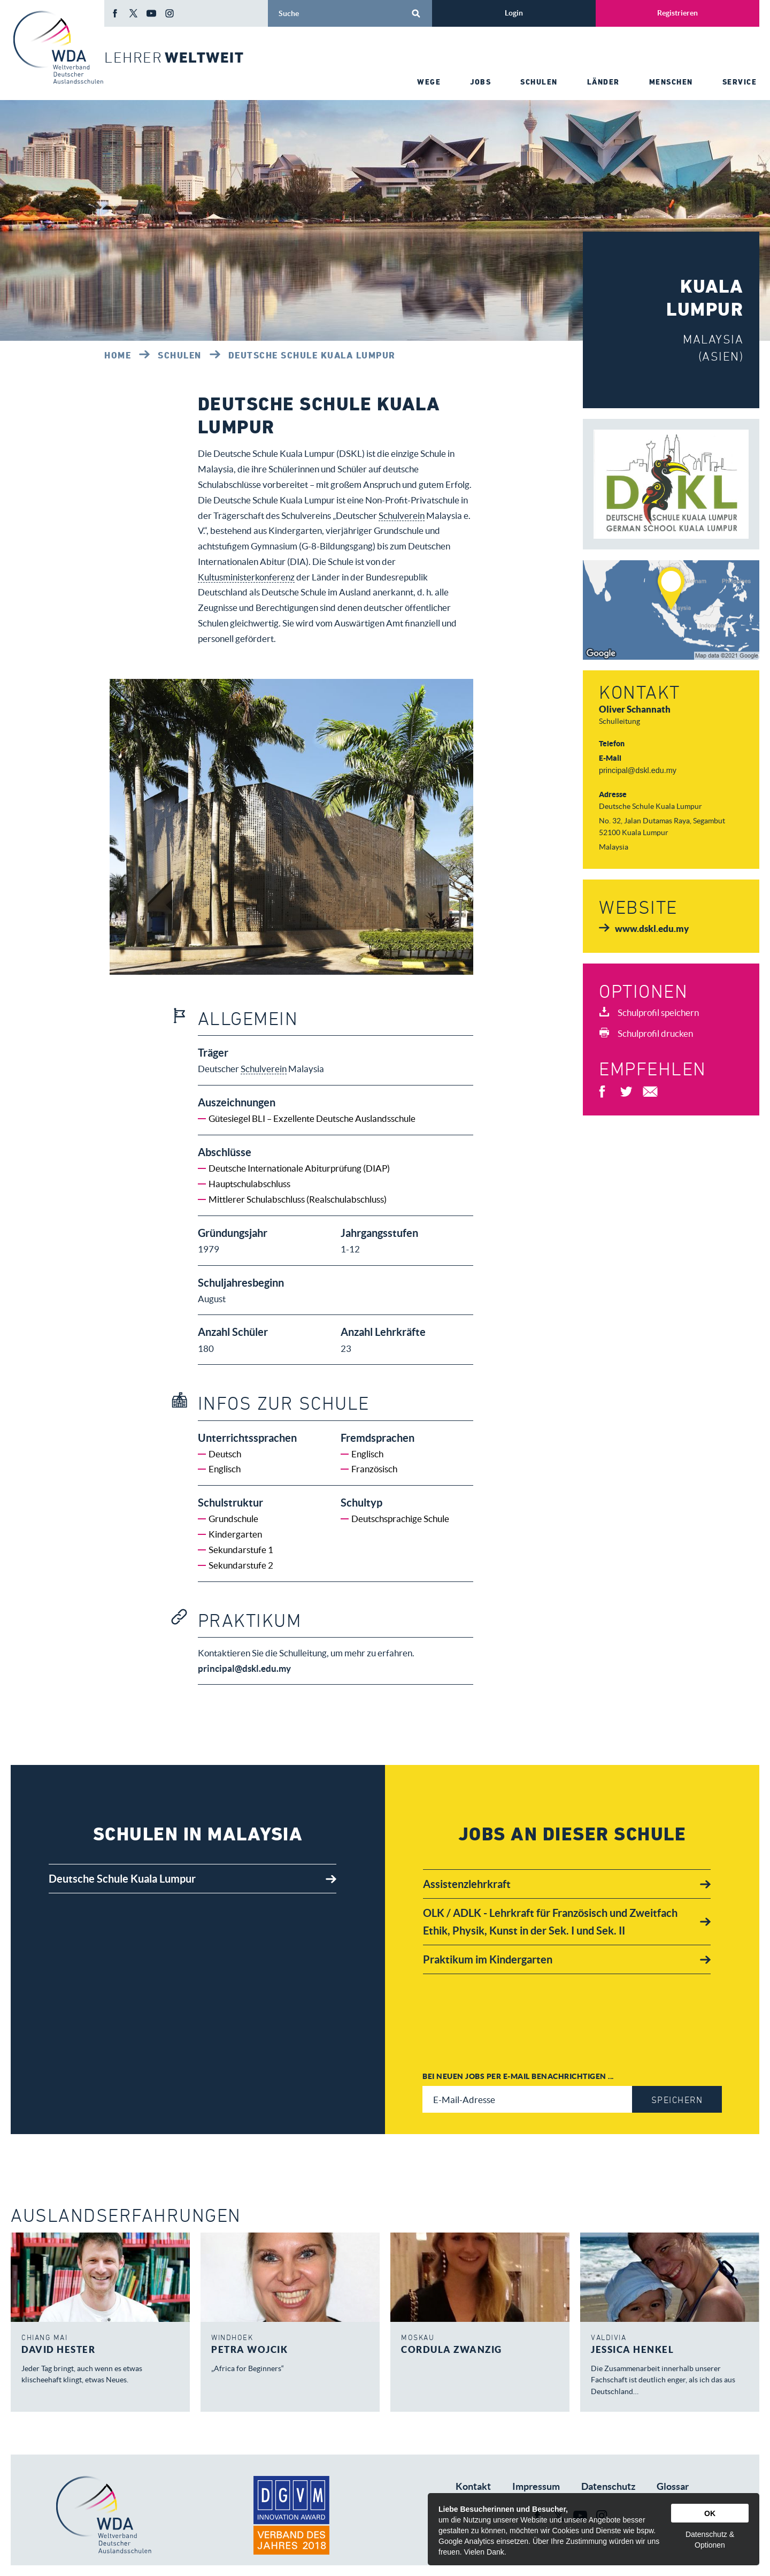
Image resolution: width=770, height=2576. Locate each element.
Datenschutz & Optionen (710, 2539)
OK (709, 2513)
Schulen (180, 355)
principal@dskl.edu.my (637, 770)
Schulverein (402, 515)
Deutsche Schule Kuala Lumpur (312, 355)
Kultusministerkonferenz (246, 577)
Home (117, 355)
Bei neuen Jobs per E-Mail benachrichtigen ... (518, 2076)
